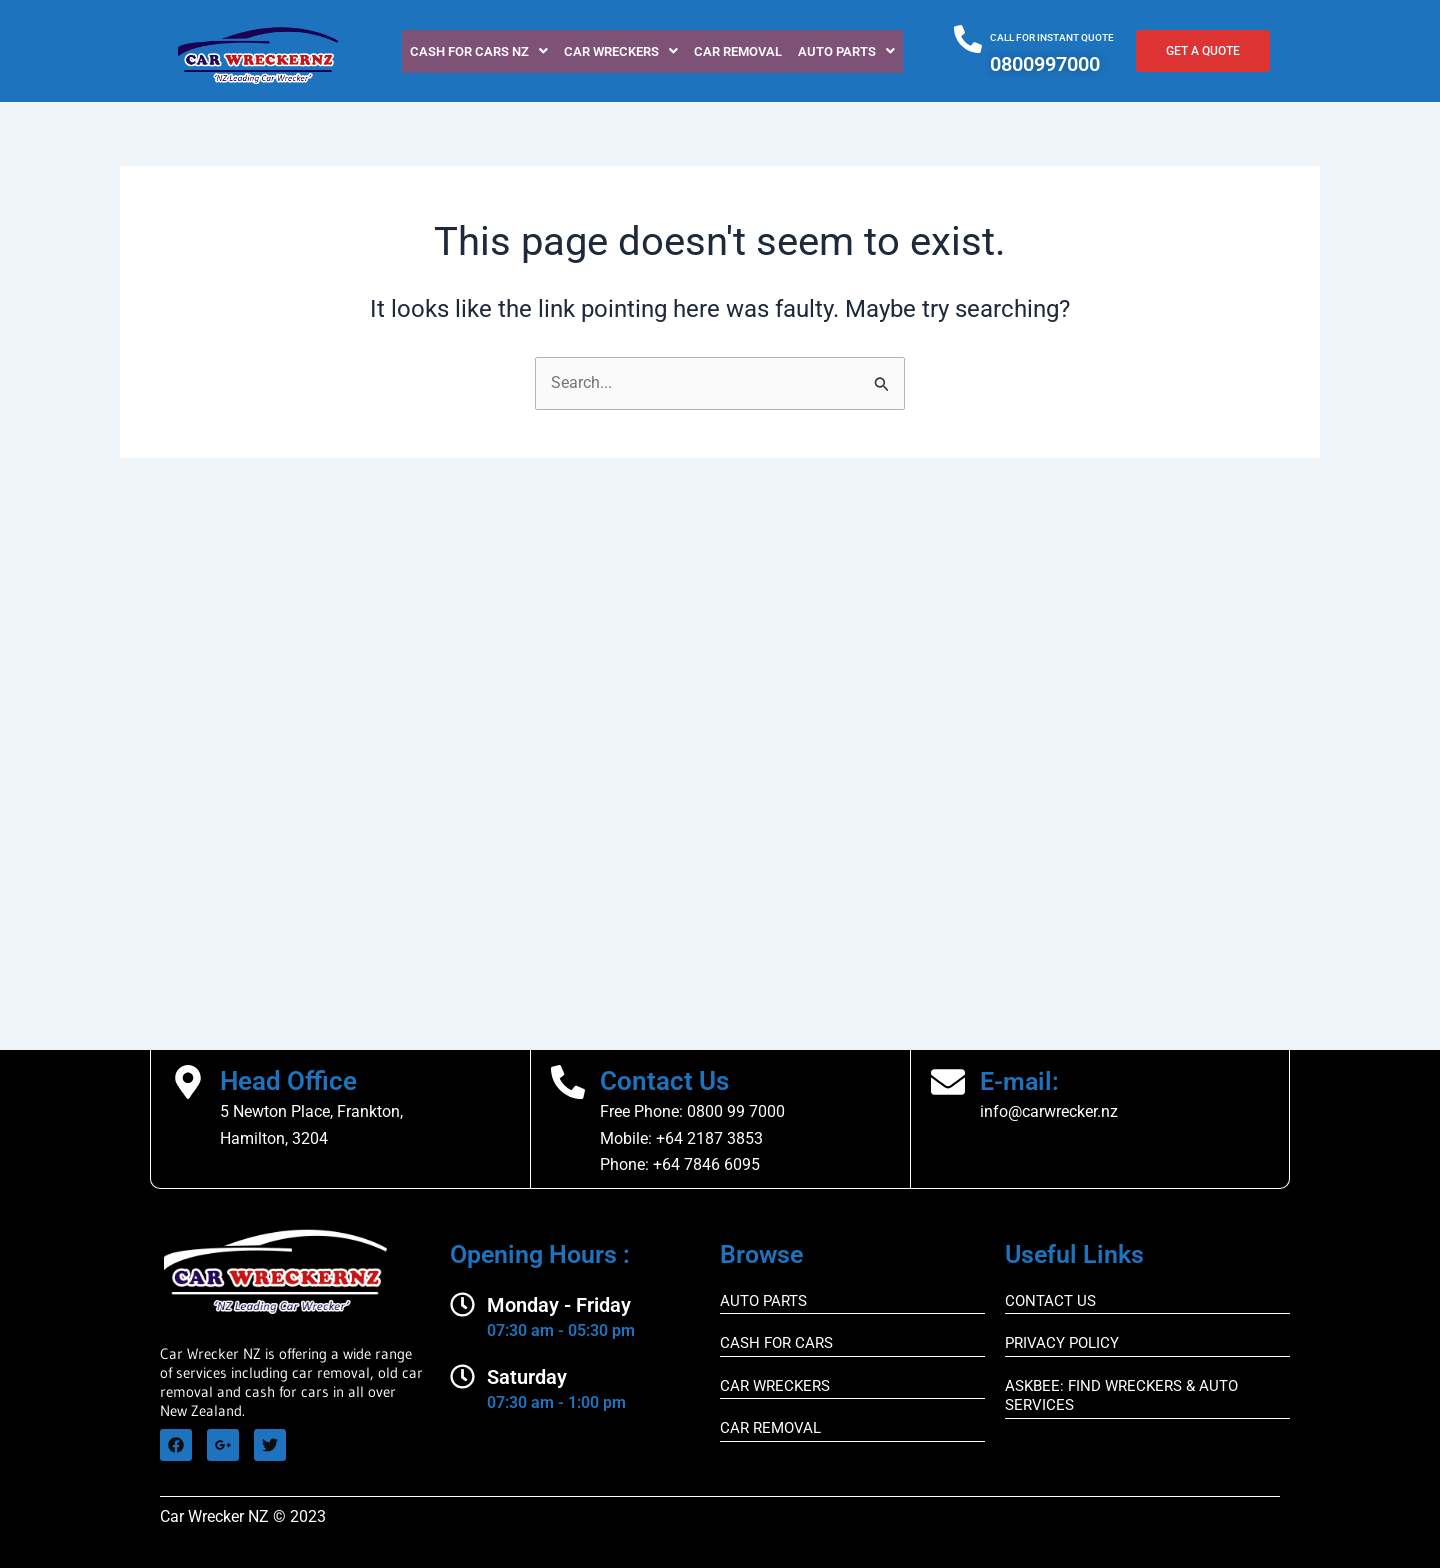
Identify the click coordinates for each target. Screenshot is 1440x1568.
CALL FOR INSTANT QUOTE (1052, 37)
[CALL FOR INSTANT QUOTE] (968, 39)
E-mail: (1021, 1081)
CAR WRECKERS (621, 51)
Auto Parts (846, 51)
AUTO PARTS (763, 1301)
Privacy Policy (1062, 1343)
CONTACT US (1050, 1301)
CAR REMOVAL (738, 51)
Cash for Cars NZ (479, 51)
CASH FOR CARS (776, 1343)
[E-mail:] (948, 1082)
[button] (479, 51)
